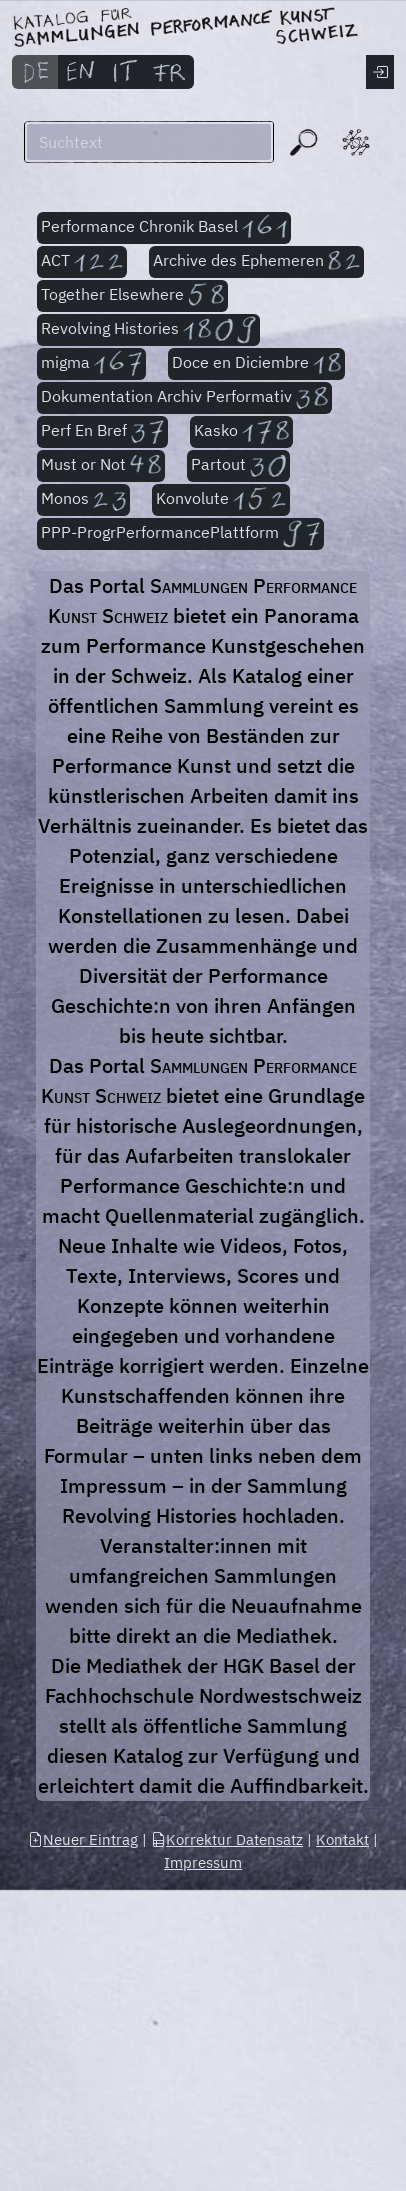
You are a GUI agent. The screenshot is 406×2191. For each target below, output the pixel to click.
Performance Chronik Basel (164, 228)
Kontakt (342, 1839)
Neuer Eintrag (83, 1839)
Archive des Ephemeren (256, 262)
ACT (82, 262)
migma (91, 364)
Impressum (203, 1862)
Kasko (241, 432)
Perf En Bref (102, 432)
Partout (238, 466)
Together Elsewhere (132, 296)
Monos (83, 500)
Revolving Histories (148, 330)
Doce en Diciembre (256, 364)
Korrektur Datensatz (227, 1839)
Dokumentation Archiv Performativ (184, 398)
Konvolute (221, 500)
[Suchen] (149, 142)
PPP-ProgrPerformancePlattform (180, 534)
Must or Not (101, 466)
